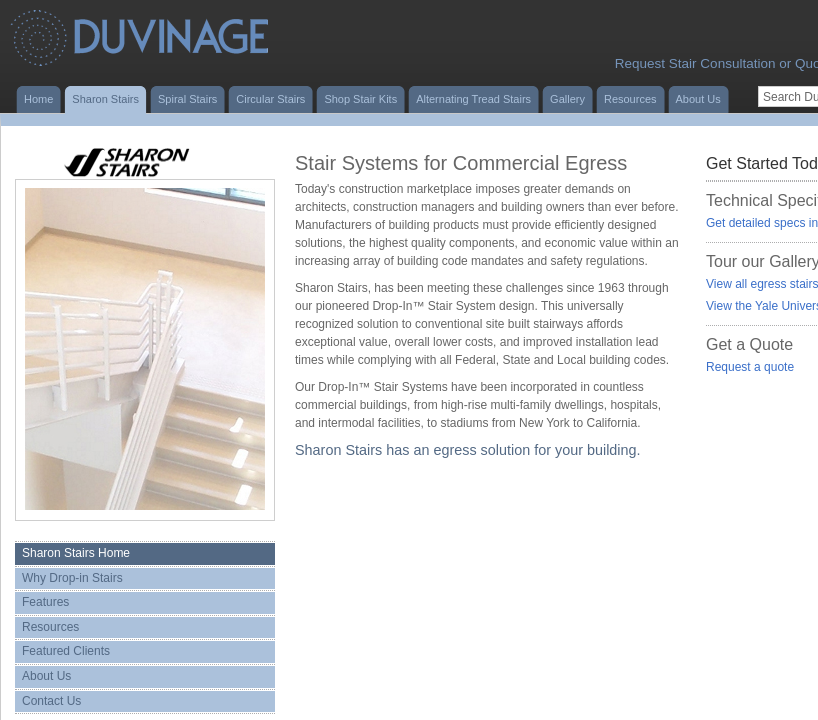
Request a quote (750, 367)
